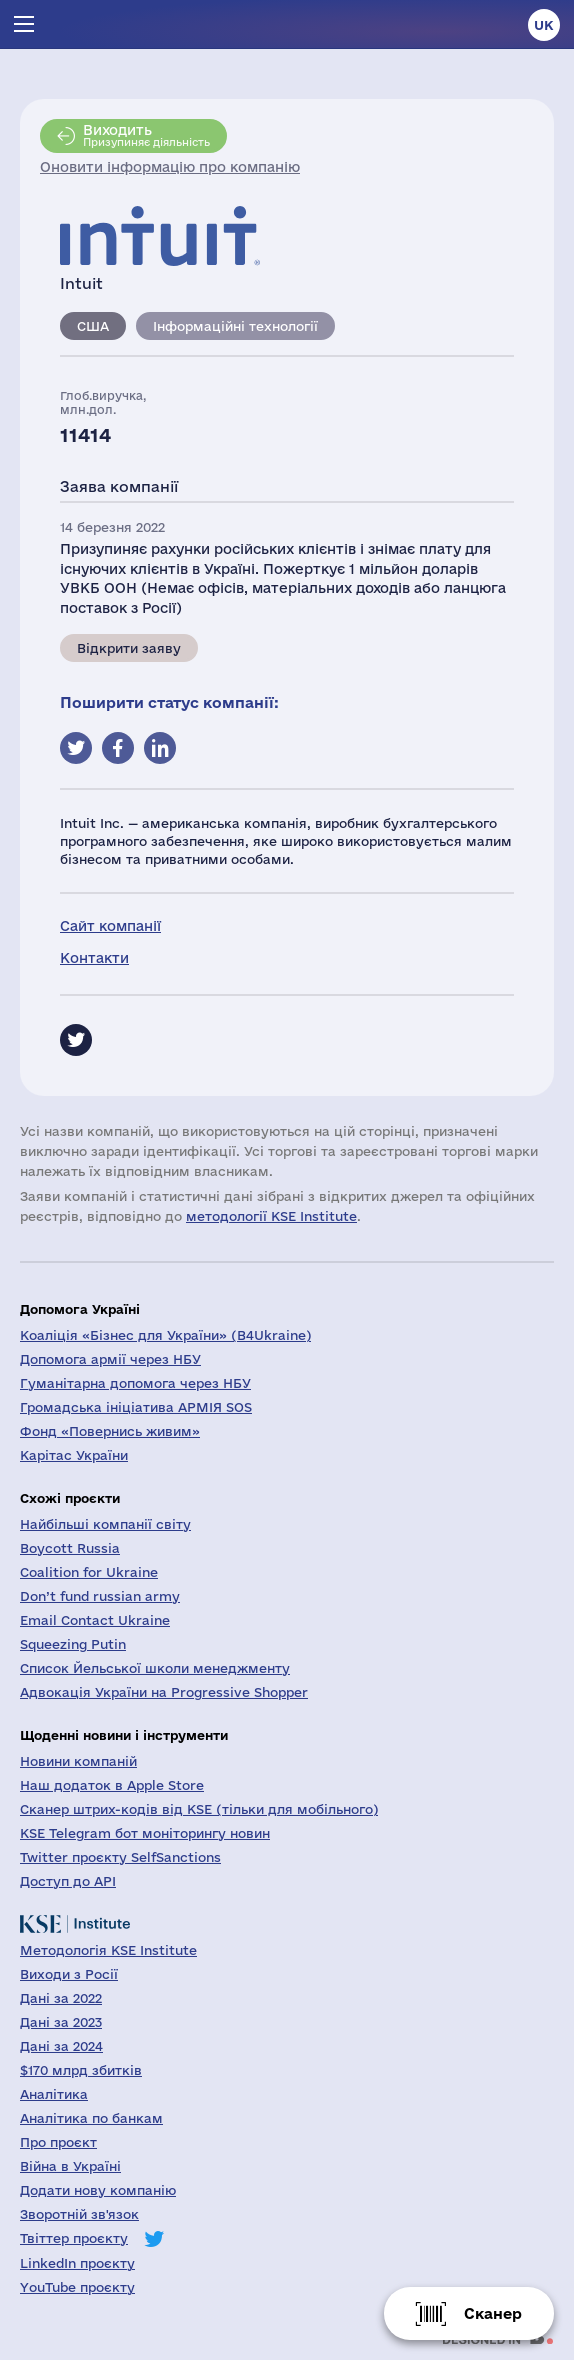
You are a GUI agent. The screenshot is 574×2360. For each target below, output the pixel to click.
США (93, 326)
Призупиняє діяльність (146, 135)
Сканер (493, 2313)
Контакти (94, 958)
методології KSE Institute (271, 1216)
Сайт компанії (110, 926)
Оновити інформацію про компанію (170, 167)
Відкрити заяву (129, 648)
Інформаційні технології (235, 326)
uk (544, 25)
